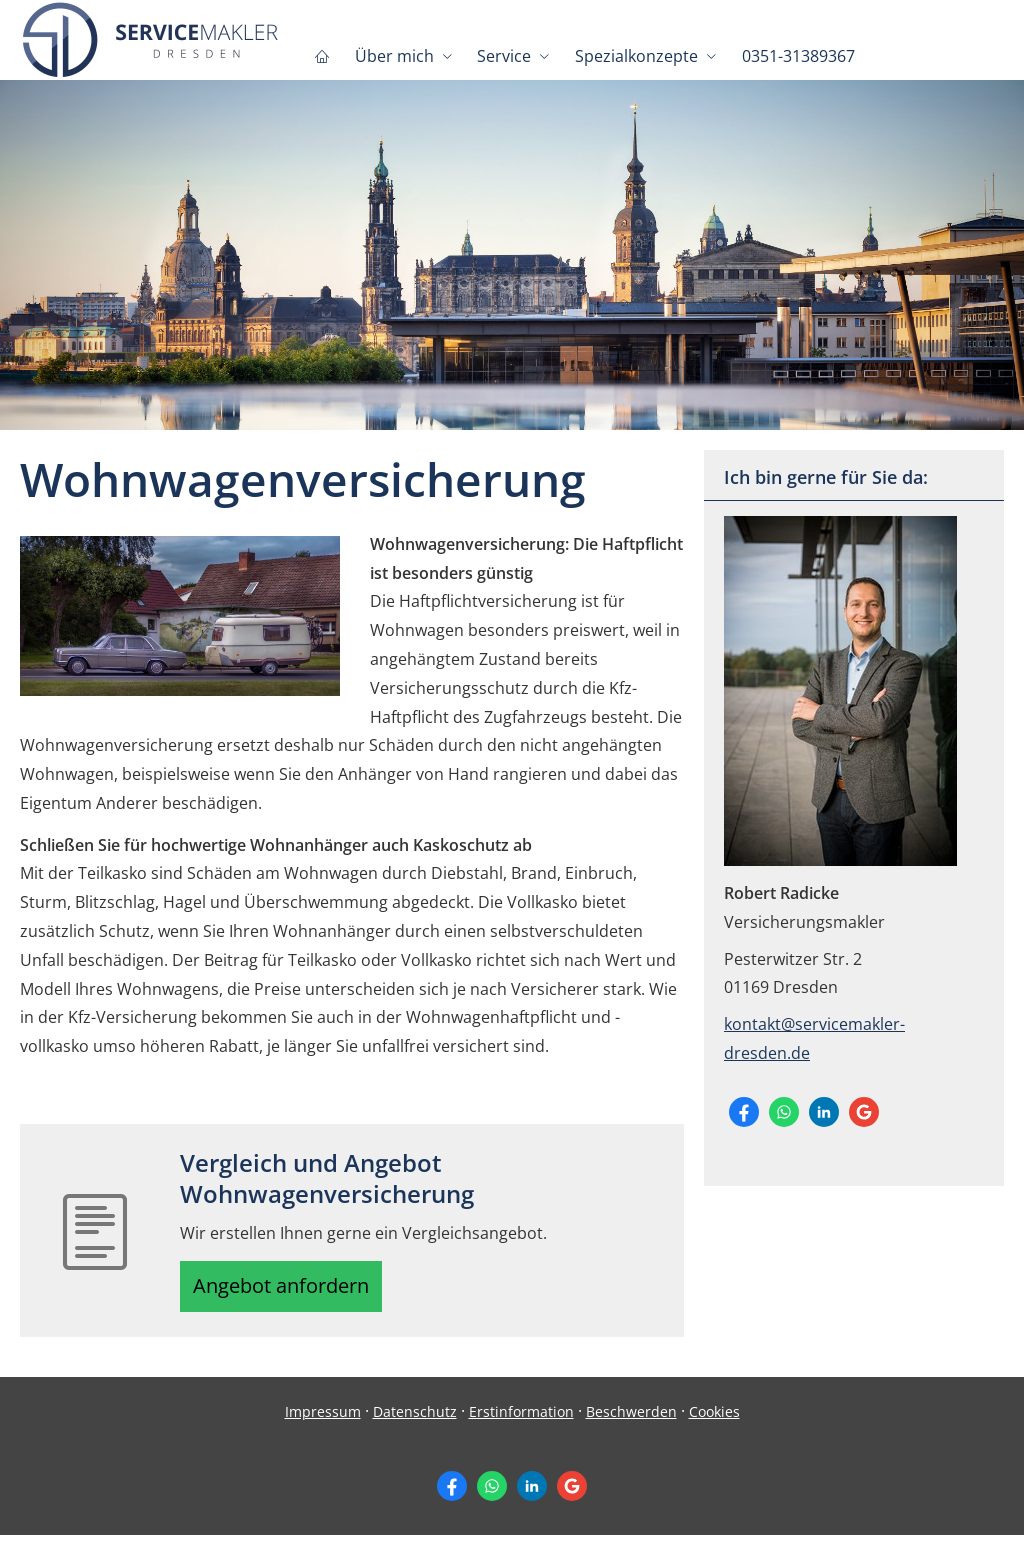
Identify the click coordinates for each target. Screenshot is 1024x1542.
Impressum (323, 1418)
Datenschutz (415, 1418)
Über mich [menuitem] (391, 56)
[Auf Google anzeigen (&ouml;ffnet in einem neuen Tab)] (864, 1112)
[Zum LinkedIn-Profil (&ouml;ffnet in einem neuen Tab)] (824, 1112)
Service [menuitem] (500, 56)
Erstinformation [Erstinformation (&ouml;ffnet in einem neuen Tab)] (521, 1418)
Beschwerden (631, 1418)
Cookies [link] (714, 1418)
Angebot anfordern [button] (290, 1290)
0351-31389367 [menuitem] (790, 56)
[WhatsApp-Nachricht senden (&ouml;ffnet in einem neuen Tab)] (784, 1112)
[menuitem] (321, 56)
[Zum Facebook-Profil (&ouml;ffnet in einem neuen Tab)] (744, 1112)
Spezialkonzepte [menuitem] (630, 56)
